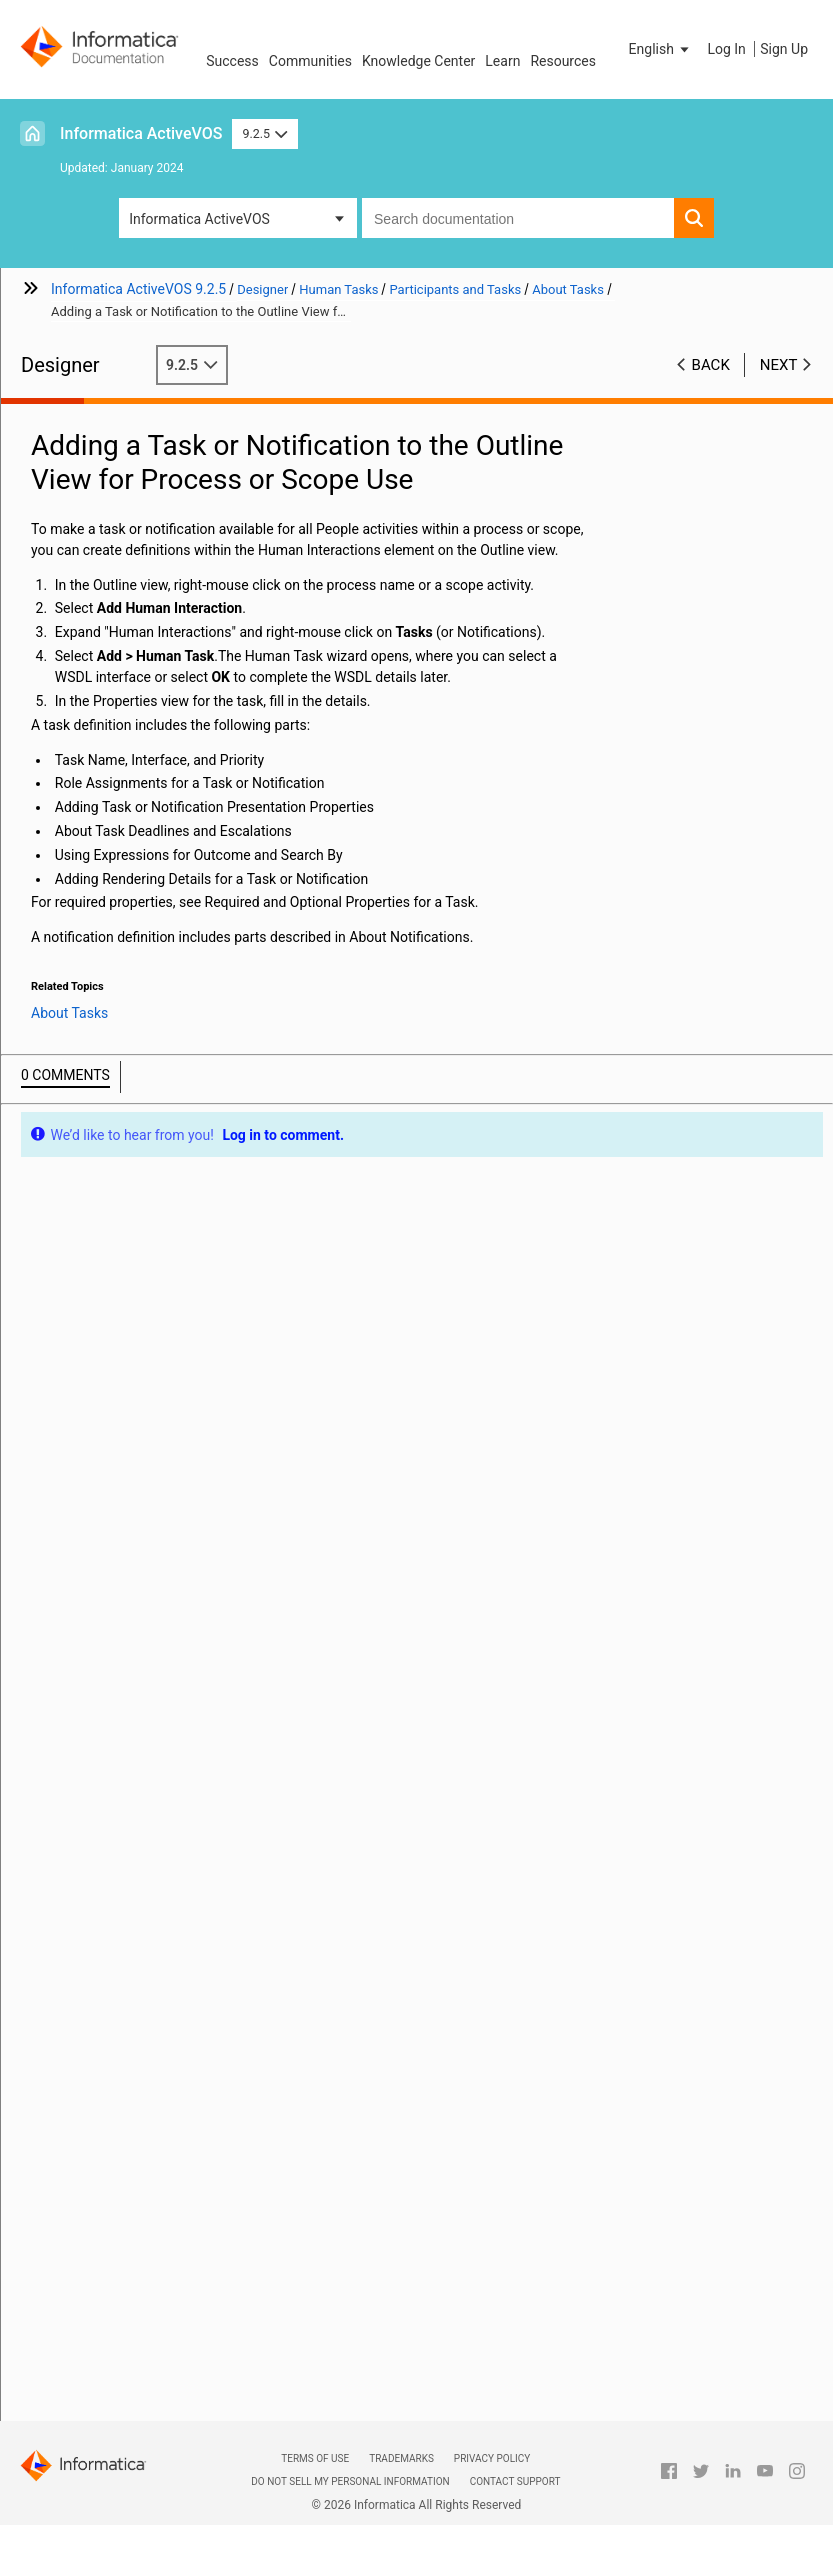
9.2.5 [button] (264, 133)
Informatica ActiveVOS (141, 133)
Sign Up (784, 49)
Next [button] (779, 365)
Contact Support (515, 2481)
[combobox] (518, 218)
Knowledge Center (418, 61)
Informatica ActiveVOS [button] (199, 219)
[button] (661, 49)
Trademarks (401, 2458)
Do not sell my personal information (350, 2481)
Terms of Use (315, 2458)
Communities (310, 61)
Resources (563, 61)
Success (232, 61)
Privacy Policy (492, 2458)
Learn (502, 61)
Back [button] (711, 365)
